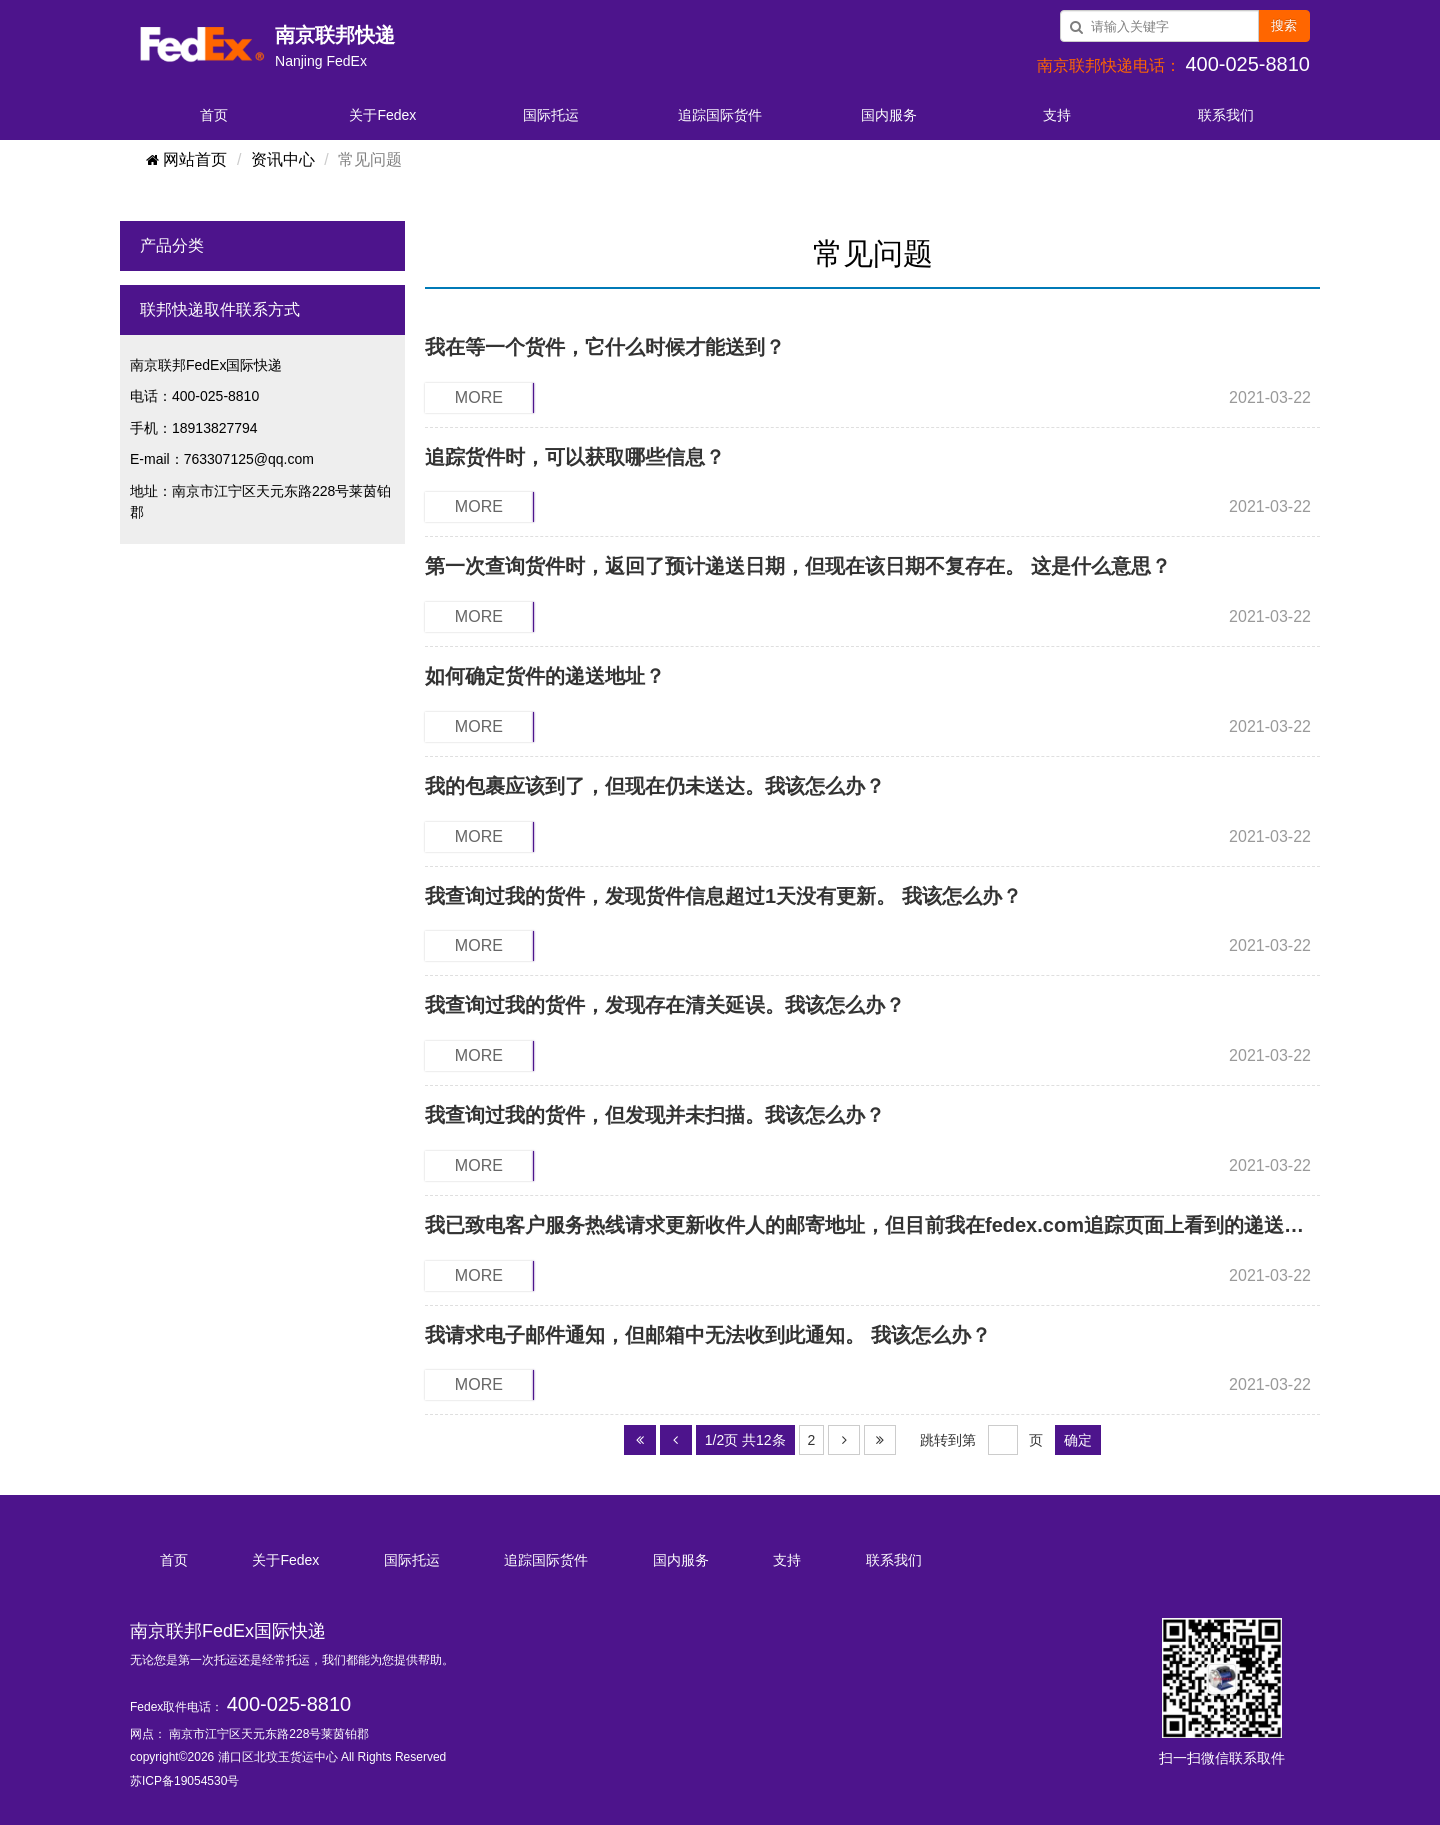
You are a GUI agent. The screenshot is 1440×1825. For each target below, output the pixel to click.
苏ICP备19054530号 (184, 1781)
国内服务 (889, 115)
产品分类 (172, 245)
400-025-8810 (289, 1704)
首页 (214, 115)
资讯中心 (283, 159)
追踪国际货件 (720, 115)
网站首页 (186, 159)
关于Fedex (382, 115)
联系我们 (1226, 115)
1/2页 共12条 (745, 1440)
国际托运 (551, 115)
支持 (1057, 115)
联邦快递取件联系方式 (220, 309)
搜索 (1284, 25)
